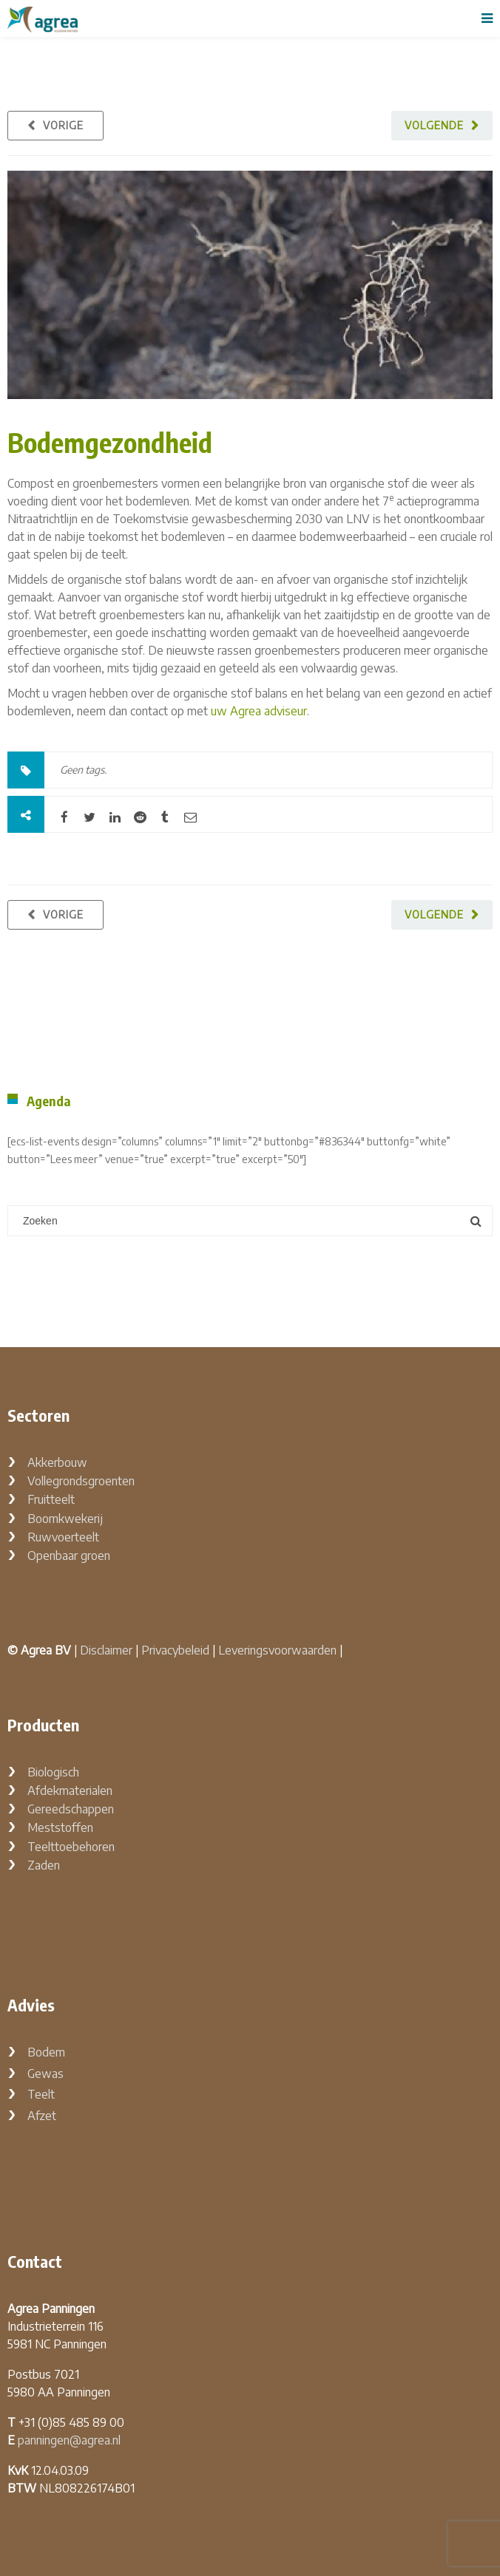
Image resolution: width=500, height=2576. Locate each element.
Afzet (41, 2115)
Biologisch (53, 1772)
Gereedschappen (70, 1809)
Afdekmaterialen (69, 1790)
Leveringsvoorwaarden (277, 1650)
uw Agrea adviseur (259, 710)
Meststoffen (60, 1827)
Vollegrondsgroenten (81, 1480)
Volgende (434, 125)
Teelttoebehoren (71, 1846)
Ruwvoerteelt (63, 1537)
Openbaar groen (68, 1555)
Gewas (45, 2073)
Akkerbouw (57, 1462)
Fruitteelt (51, 1499)
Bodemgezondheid (109, 442)
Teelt (41, 2094)
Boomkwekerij (65, 1518)
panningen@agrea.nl (69, 2440)
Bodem (46, 2052)
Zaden (43, 1865)
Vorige (63, 125)
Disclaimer (106, 1650)
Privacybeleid (175, 1650)
